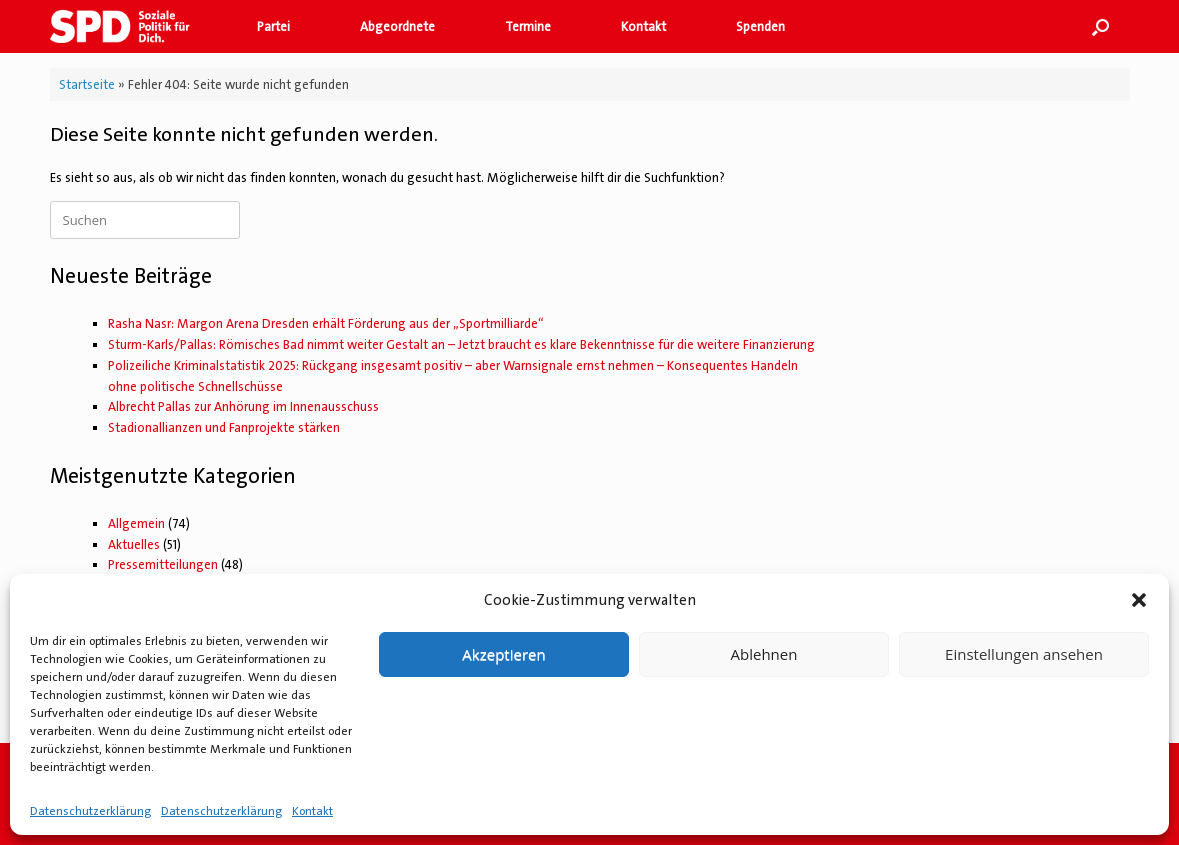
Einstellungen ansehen (1024, 654)
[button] (1139, 600)
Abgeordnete (397, 26)
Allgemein (136, 523)
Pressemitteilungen (163, 564)
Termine (528, 26)
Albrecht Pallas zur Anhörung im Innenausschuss (243, 406)
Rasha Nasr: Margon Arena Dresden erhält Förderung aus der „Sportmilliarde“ (326, 323)
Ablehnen (764, 654)
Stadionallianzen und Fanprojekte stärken (224, 427)
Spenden (760, 26)
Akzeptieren (503, 654)
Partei (273, 26)
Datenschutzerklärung (90, 811)
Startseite (87, 84)
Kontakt (312, 811)
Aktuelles (134, 544)
